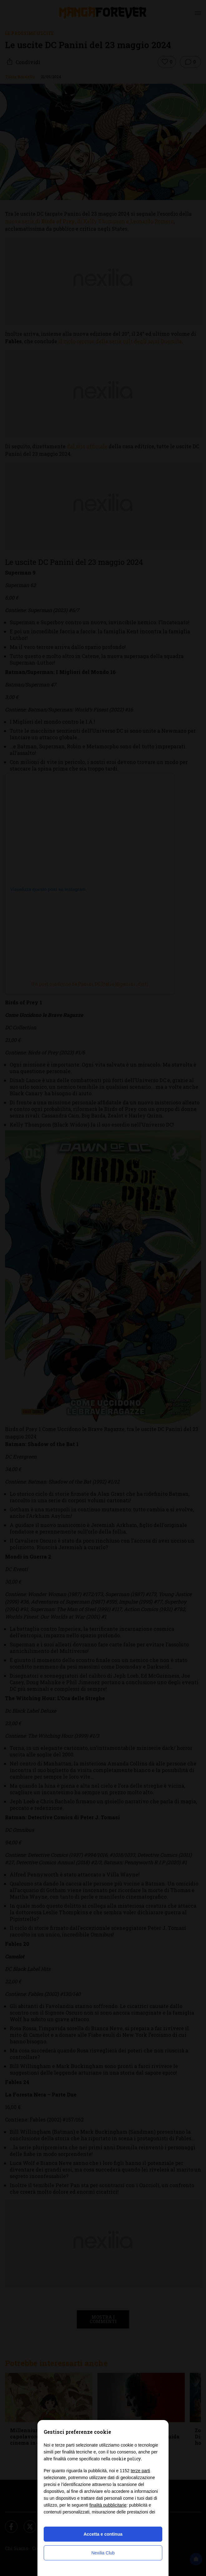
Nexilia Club (103, 2552)
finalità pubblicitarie (107, 2505)
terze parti (140, 2470)
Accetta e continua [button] (103, 2534)
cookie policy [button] (126, 2459)
